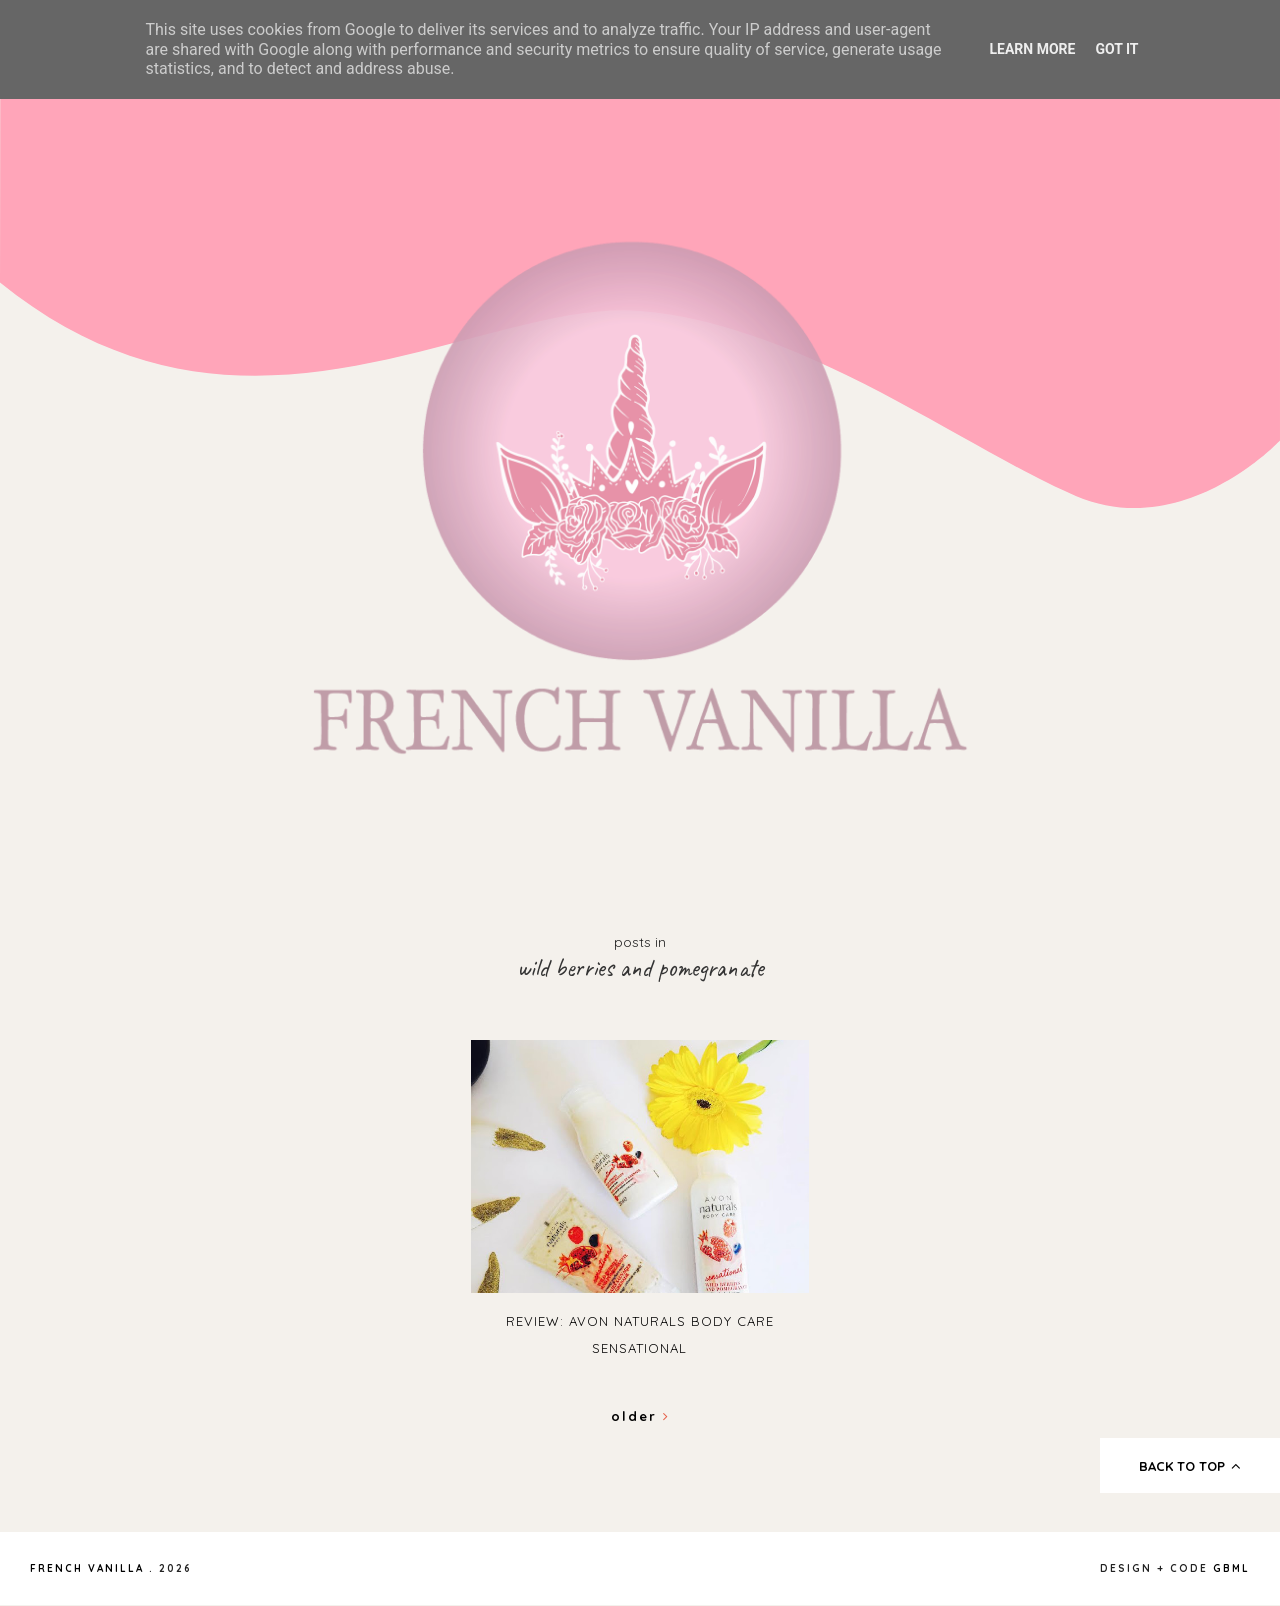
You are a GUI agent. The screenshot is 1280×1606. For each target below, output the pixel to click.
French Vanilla (87, 1568)
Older (640, 1416)
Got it (1116, 49)
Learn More (1032, 49)
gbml (1231, 1568)
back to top (1190, 1466)
